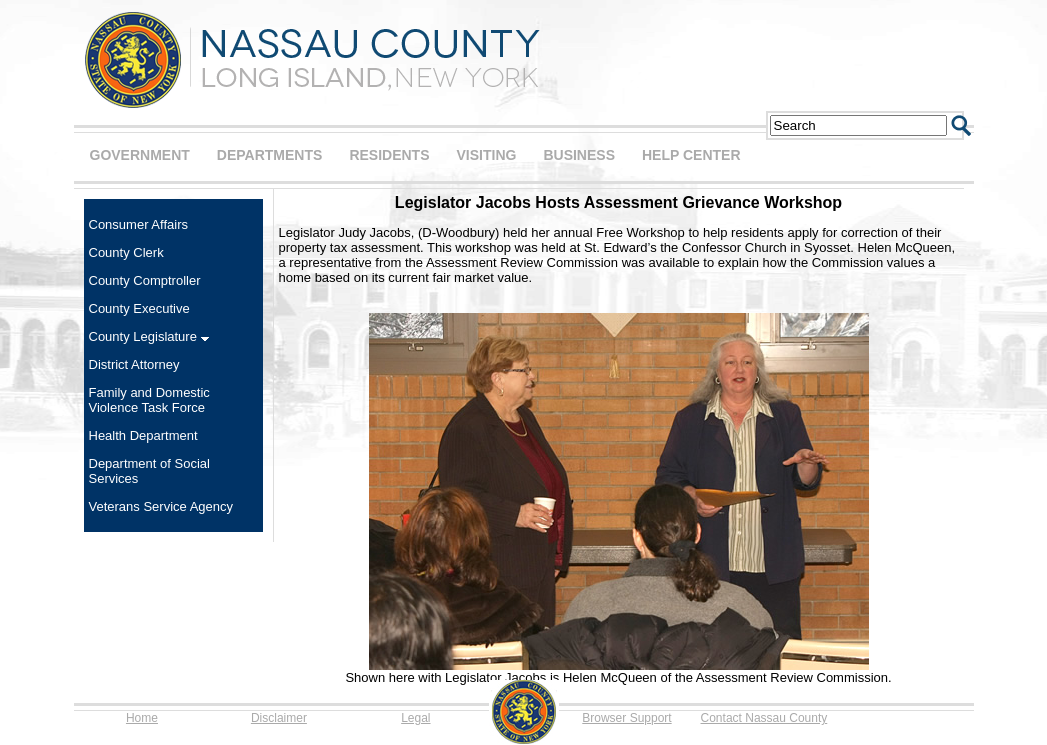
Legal (415, 718)
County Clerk (126, 252)
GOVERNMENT (140, 155)
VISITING (487, 155)
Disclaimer (279, 718)
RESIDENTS (389, 155)
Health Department (143, 435)
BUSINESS (579, 155)
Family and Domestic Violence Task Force (149, 400)
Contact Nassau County (764, 718)
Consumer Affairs (138, 224)
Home (142, 718)
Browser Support (626, 718)
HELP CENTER (691, 155)
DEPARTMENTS (270, 155)
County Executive (139, 308)
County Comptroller (145, 280)
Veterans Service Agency (161, 506)
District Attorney (134, 364)
